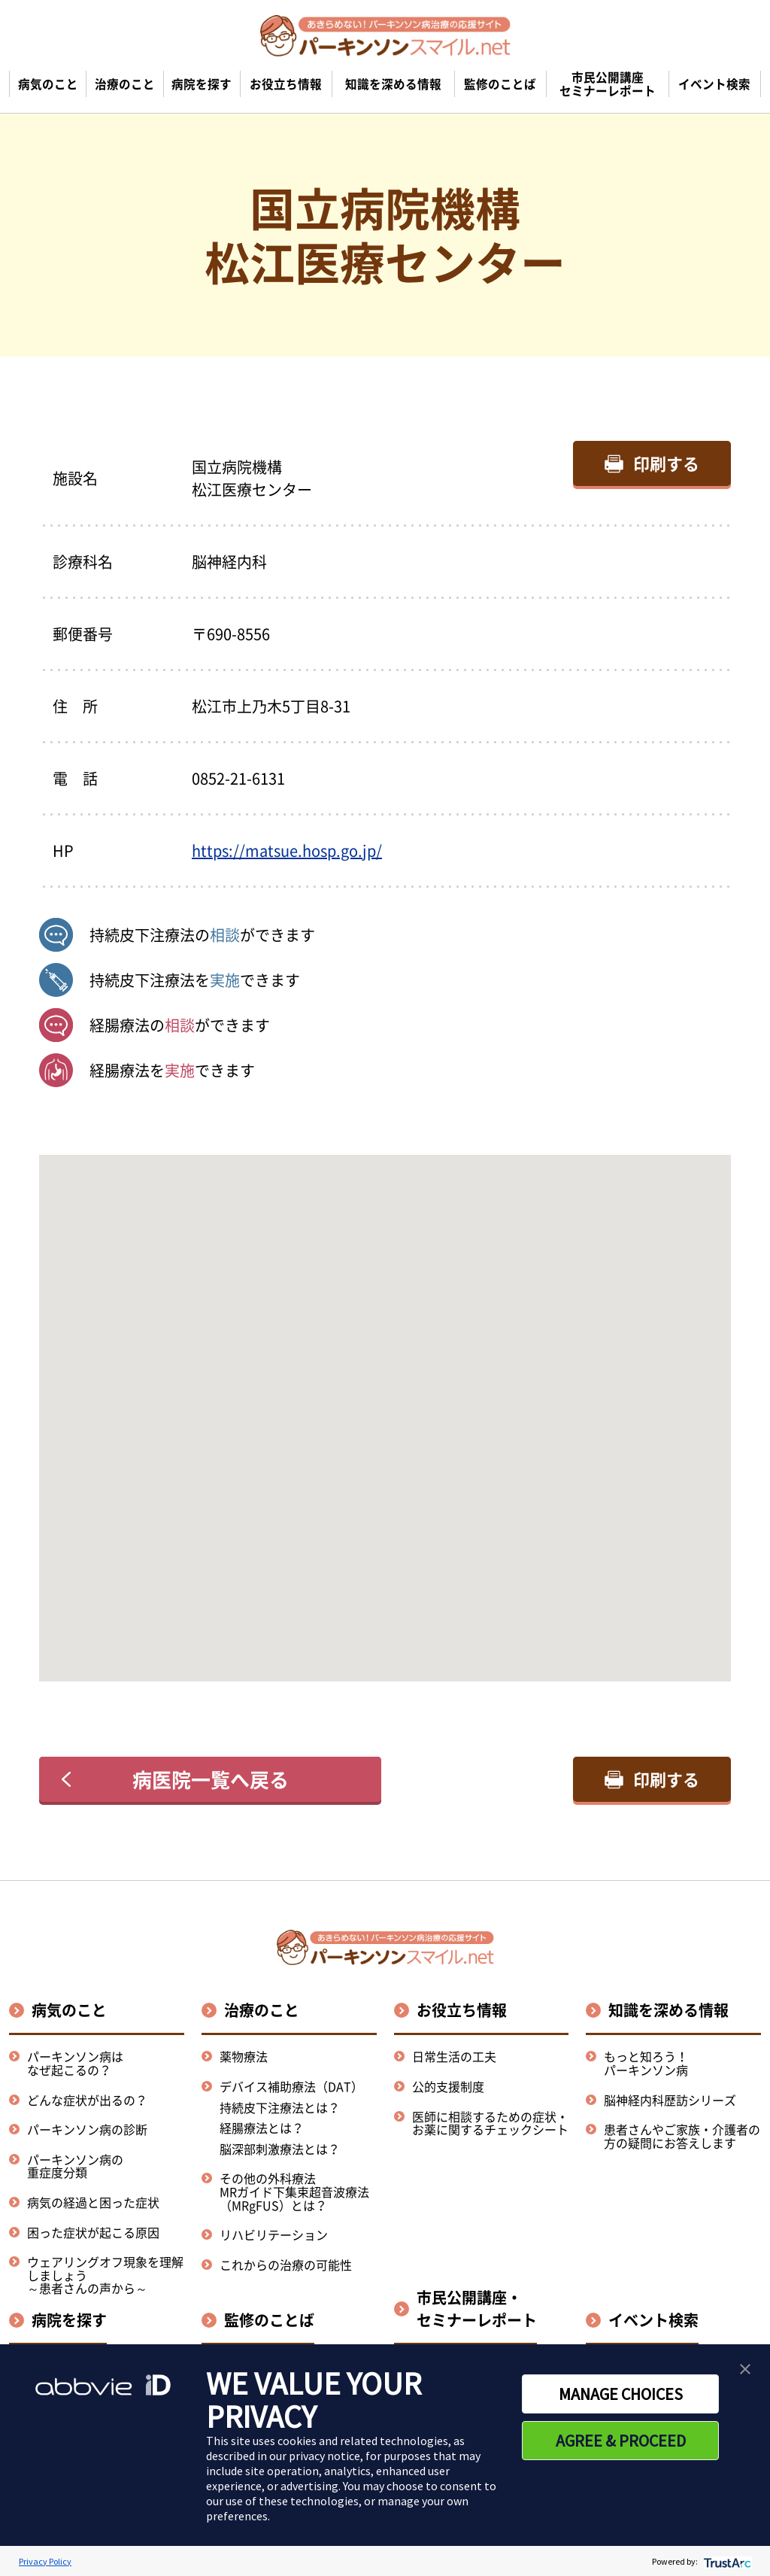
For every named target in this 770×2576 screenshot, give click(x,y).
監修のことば (269, 2320)
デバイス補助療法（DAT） (291, 2087)
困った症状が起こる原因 (93, 2232)
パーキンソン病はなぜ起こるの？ (75, 2063)
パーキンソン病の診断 (87, 2129)
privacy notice (324, 2455)
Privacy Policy (45, 2561)
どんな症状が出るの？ (87, 2100)
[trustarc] (726, 2561)
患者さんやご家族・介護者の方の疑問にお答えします (682, 2136)
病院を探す (69, 2320)
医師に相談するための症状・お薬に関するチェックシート (490, 2123)
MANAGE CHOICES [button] (621, 2393)
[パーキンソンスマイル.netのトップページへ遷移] (385, 35)
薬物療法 (244, 2056)
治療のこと (261, 2010)
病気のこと (69, 2010)
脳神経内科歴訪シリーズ (670, 2100)
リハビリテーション (274, 2234)
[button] (385, 1404)
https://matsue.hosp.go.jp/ (287, 850)
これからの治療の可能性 (286, 2265)
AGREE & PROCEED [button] (621, 2440)
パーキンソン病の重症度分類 (75, 2166)
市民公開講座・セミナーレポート (477, 2308)
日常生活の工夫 (454, 2056)
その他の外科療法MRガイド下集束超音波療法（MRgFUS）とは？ (294, 2191)
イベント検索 (653, 2320)
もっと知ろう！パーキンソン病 (646, 2063)
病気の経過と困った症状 (93, 2202)
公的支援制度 (448, 2086)
